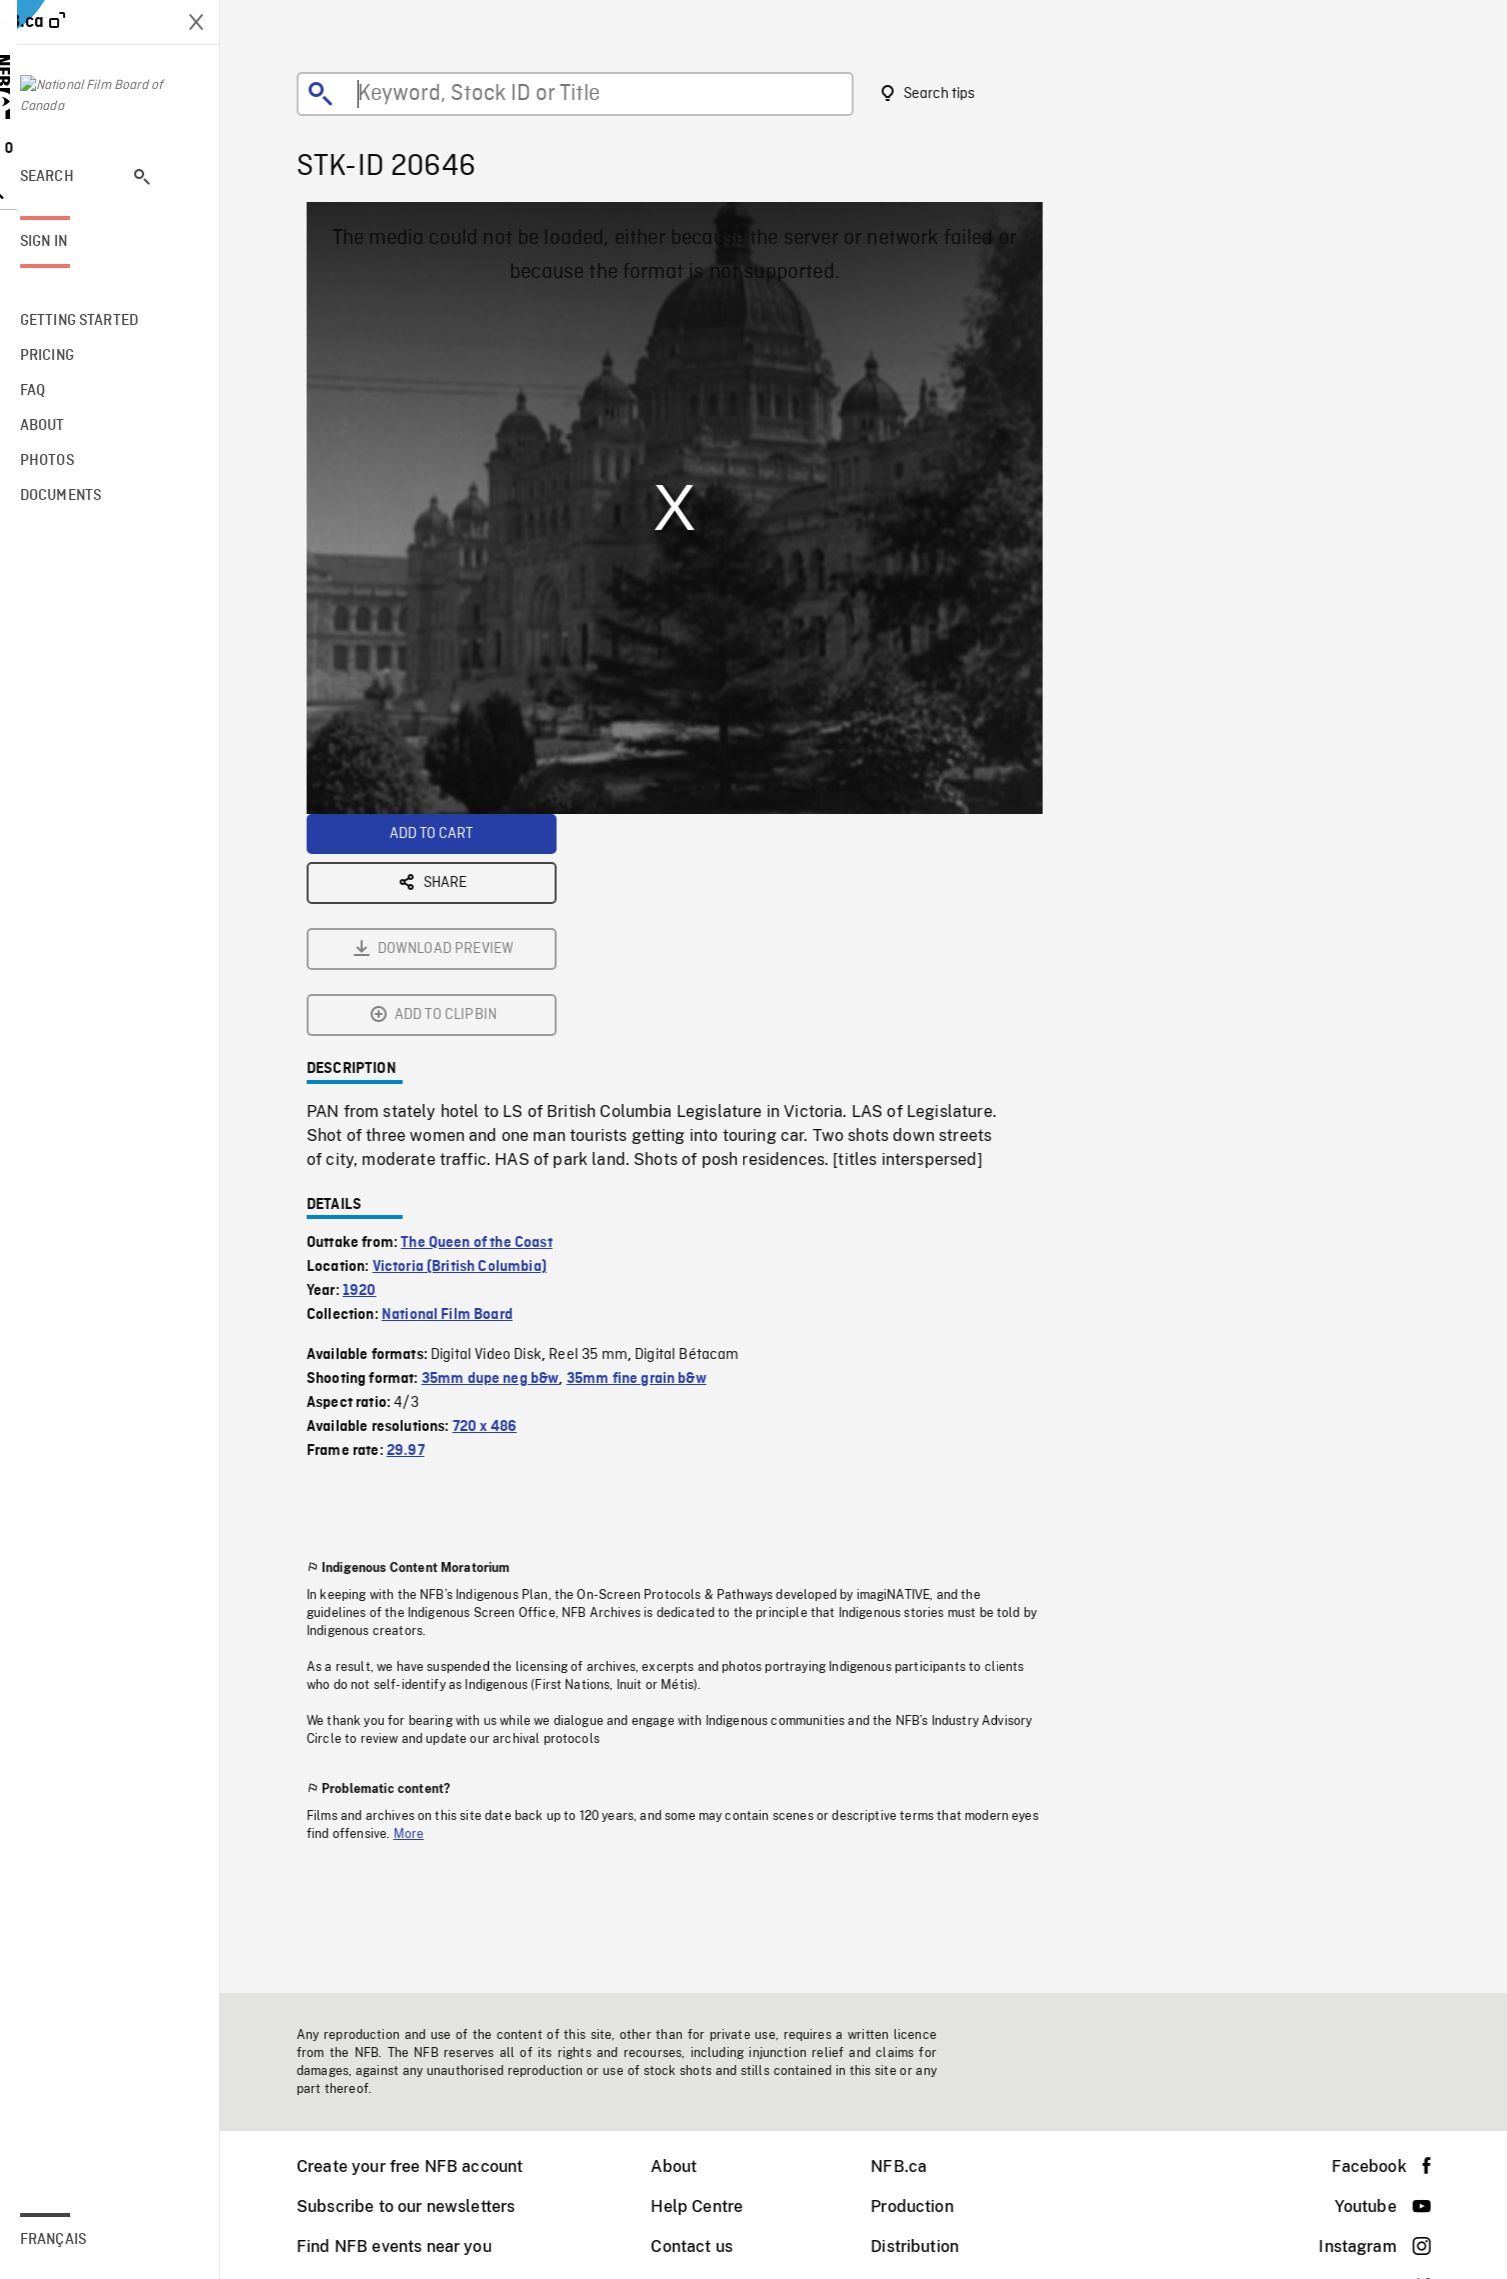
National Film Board (460, 1093)
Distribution (928, 2246)
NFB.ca (912, 2166)
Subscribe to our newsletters (419, 2206)
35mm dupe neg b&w (504, 1157)
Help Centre (710, 2206)
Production (925, 2206)
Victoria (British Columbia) (473, 1045)
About (687, 2166)
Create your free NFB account (423, 2166)
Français (80, 2240)
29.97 (419, 1229)
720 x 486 (498, 1205)
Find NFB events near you (407, 2246)
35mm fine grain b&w (650, 1157)
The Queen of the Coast (490, 1021)
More (422, 1612)
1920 (373, 1069)
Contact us (705, 2246)
